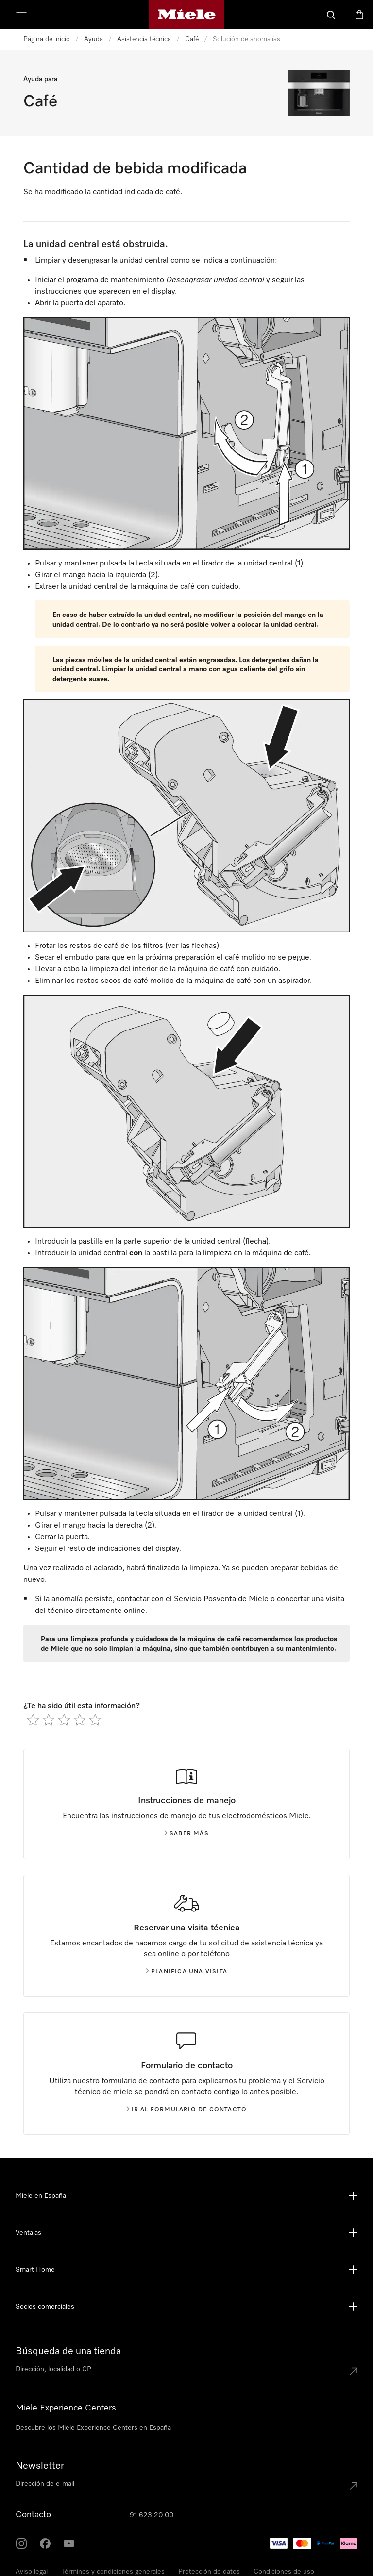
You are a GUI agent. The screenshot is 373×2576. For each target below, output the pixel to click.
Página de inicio (46, 39)
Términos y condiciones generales (113, 2571)
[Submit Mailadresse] (353, 2486)
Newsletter (40, 2466)
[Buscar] (331, 14)
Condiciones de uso (284, 2571)
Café (192, 39)
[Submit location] (353, 2371)
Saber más (186, 1834)
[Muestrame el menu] (21, 14)
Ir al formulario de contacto (186, 2109)
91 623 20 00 (151, 2515)
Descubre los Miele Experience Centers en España (93, 2428)
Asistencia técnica (144, 39)
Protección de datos (209, 2571)
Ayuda (93, 39)
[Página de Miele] (187, 14)
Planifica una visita (186, 1972)
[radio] (33, 1720)
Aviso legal (32, 2571)
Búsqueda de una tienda (68, 2351)
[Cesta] (359, 14)
